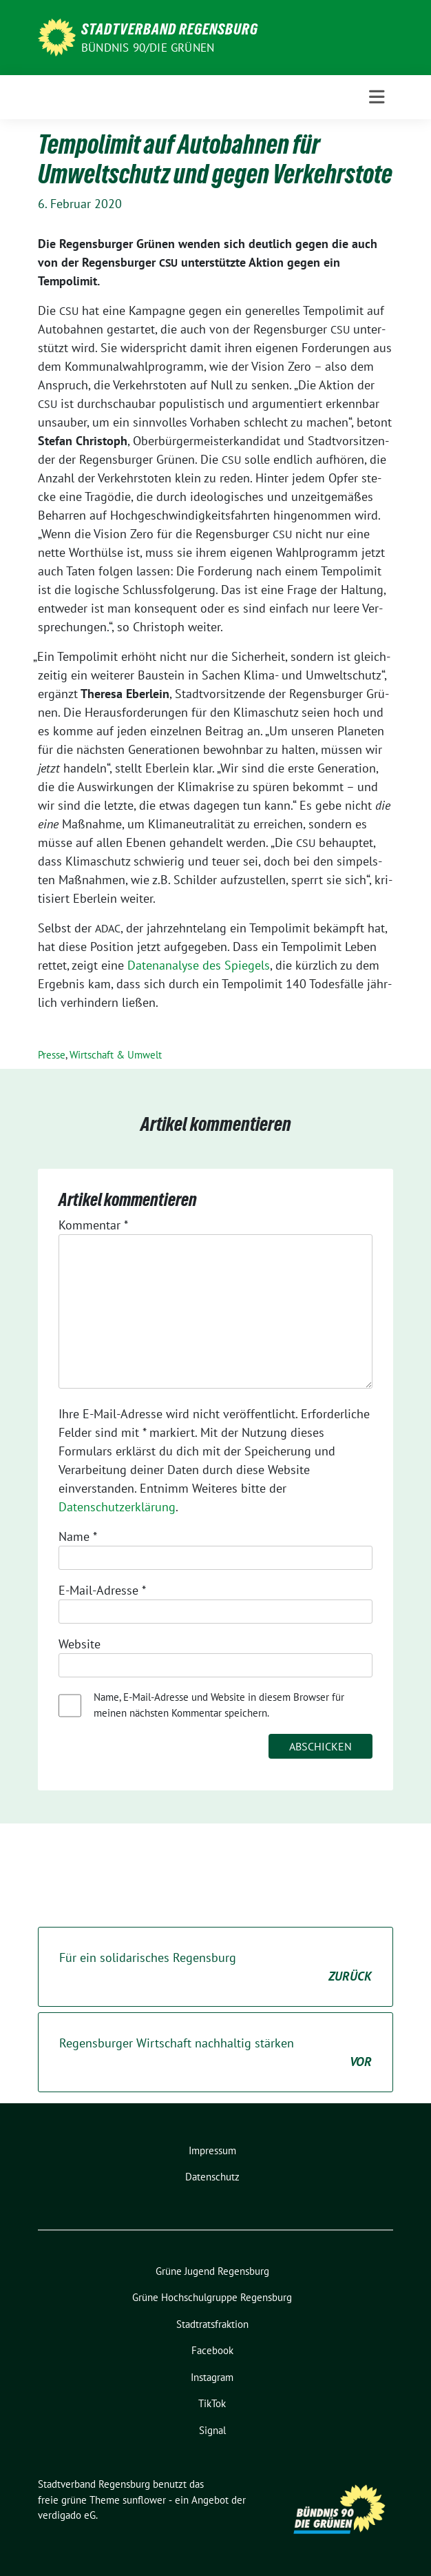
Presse (51, 1054)
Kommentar (93, 1225)
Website (80, 1644)
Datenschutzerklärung (117, 1507)
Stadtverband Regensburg (169, 29)
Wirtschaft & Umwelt (116, 1054)
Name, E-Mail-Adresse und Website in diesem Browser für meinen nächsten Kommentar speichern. (219, 1704)
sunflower (144, 2499)
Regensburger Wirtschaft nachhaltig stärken (215, 2053)
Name (78, 1536)
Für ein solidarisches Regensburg (215, 1967)
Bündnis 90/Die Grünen (147, 47)
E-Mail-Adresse (102, 1590)
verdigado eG (67, 2515)
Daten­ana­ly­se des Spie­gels (198, 965)
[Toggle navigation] (377, 97)
